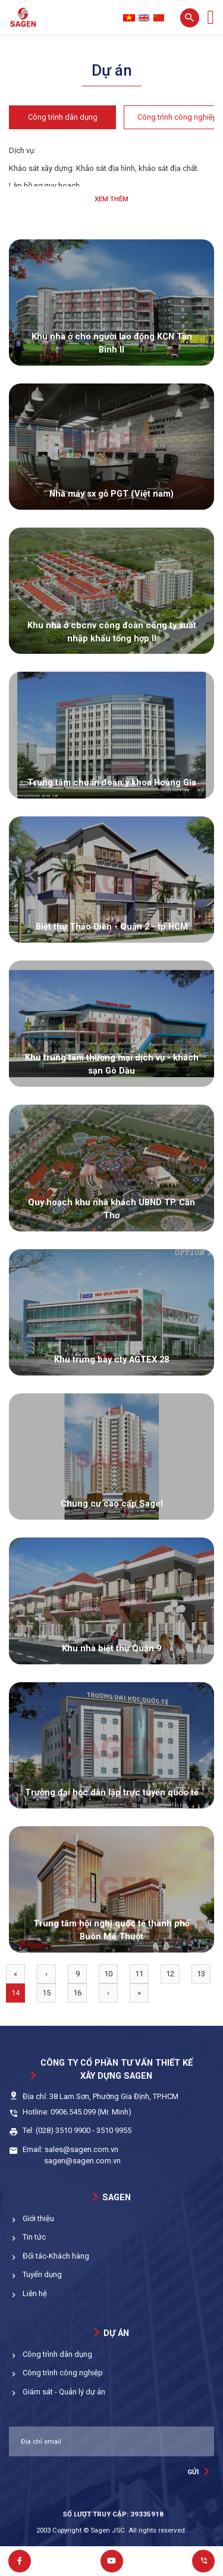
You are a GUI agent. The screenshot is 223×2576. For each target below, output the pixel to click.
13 (201, 1973)
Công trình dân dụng (63, 117)
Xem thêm (111, 199)
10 (108, 1973)
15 (46, 1992)
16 (77, 1992)
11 (139, 1973)
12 (170, 1973)
